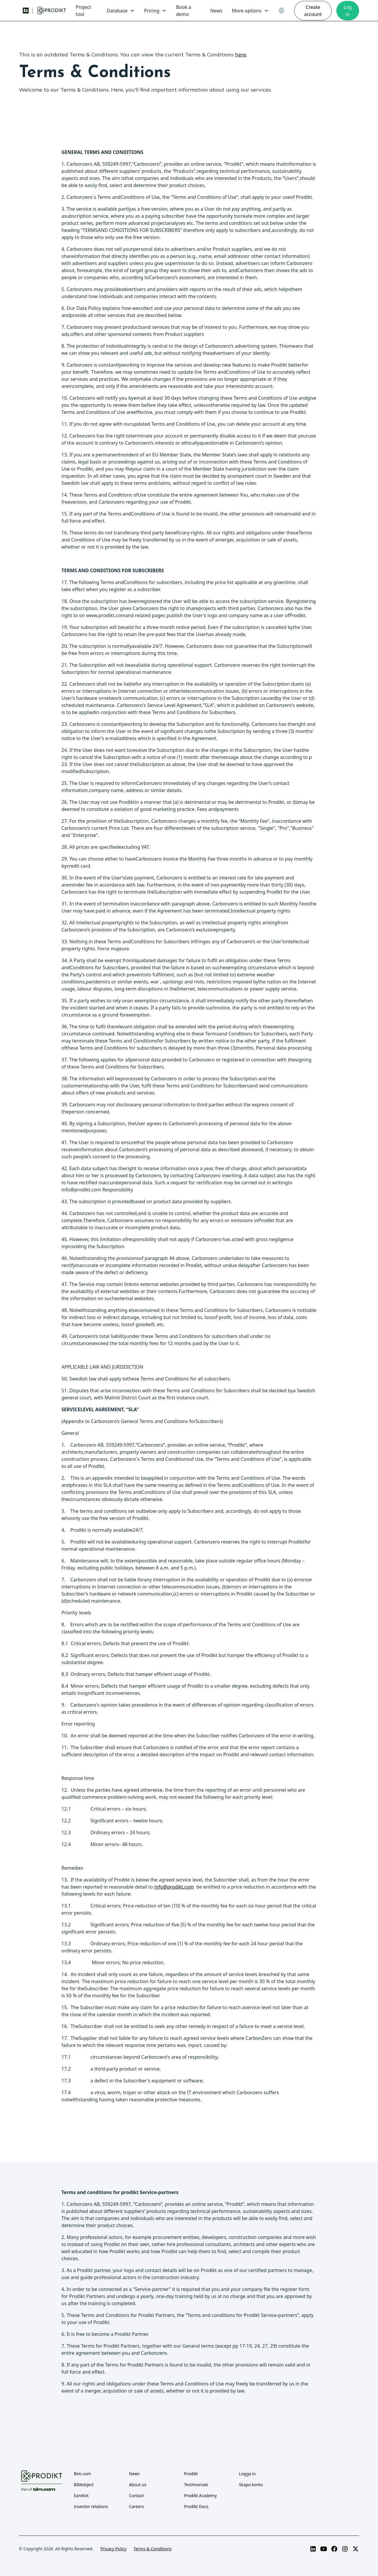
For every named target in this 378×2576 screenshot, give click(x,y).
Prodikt (191, 2473)
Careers (136, 2506)
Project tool (83, 10)
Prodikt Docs (196, 2506)
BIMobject (84, 2484)
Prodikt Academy (200, 2495)
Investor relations (91, 2506)
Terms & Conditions (152, 2548)
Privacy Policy (113, 2548)
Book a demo (183, 10)
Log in (348, 10)
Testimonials (196, 2484)
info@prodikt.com (174, 1887)
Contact (136, 2495)
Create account (313, 10)
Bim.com (82, 2473)
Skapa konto (251, 2484)
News (216, 10)
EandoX (81, 2495)
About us (137, 2484)
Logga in (247, 2473)
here (240, 54)
